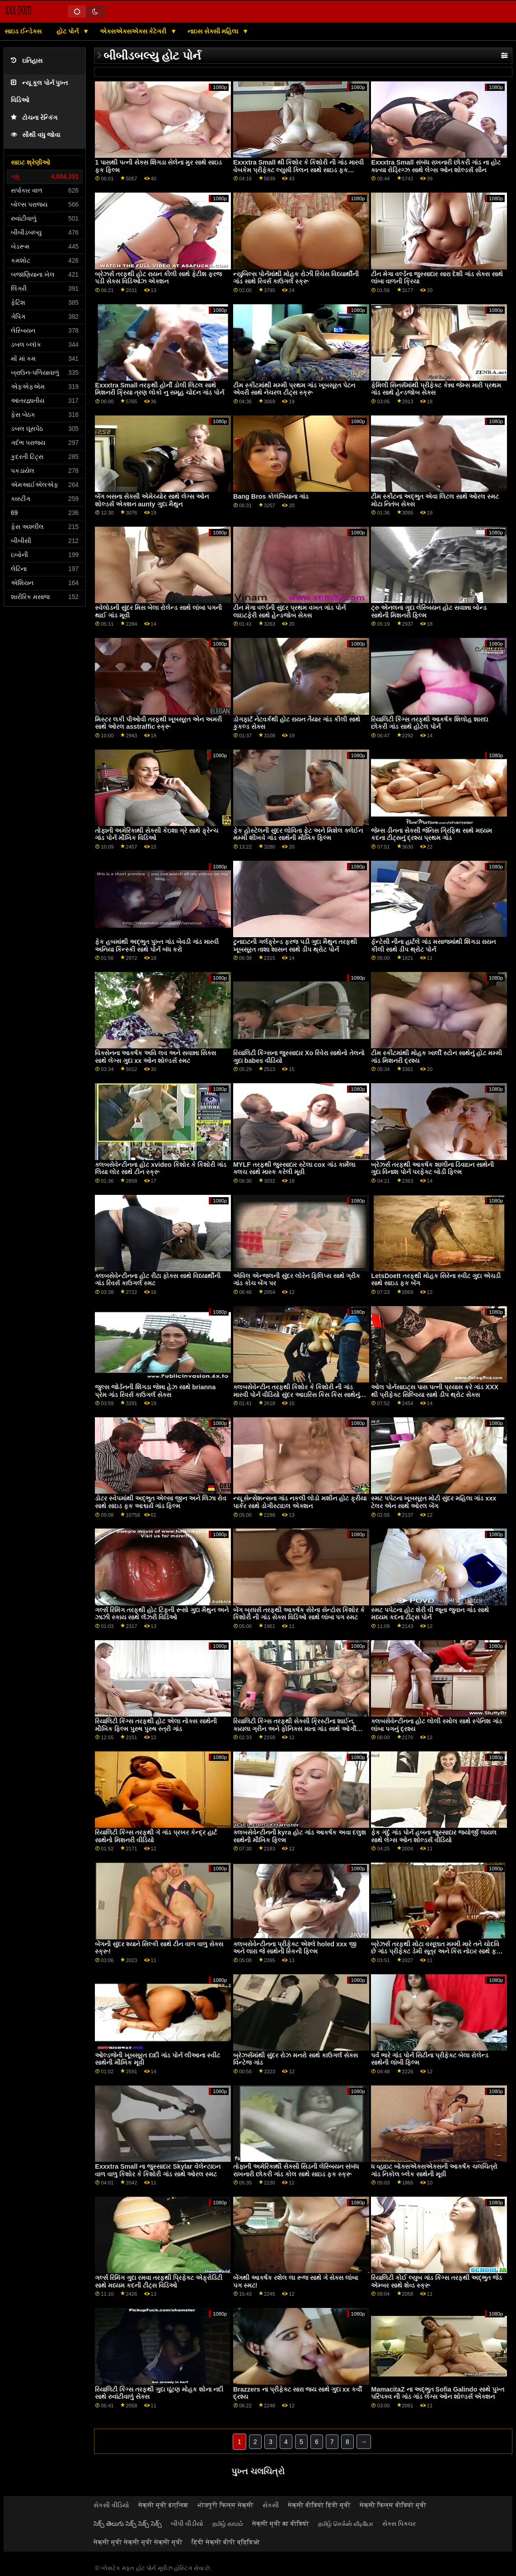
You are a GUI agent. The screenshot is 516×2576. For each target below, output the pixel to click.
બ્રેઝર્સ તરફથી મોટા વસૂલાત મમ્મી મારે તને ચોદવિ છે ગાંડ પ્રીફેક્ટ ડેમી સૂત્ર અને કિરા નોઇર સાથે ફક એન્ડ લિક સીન (436, 1951)
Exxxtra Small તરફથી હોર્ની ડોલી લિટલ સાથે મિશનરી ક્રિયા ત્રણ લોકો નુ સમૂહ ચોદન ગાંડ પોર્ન (159, 389)
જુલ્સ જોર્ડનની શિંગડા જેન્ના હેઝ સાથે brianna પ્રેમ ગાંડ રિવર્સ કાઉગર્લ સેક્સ (155, 1390)
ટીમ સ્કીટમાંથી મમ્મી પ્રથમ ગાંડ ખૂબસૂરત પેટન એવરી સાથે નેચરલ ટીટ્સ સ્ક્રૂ (294, 389)
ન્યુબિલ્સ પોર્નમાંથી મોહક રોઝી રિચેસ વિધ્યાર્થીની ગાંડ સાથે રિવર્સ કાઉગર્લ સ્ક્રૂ (296, 277)
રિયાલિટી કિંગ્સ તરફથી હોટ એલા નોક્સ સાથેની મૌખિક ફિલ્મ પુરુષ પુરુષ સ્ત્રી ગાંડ (156, 1724)
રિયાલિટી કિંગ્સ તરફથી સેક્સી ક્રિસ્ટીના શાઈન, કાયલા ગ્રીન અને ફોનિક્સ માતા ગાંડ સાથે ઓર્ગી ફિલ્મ (294, 1728)
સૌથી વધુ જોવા (35, 135)
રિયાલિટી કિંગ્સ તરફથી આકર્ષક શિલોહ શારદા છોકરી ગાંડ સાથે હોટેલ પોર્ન (429, 723)
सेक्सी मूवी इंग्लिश (163, 2505)
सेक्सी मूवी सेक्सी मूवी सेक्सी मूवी (138, 2542)
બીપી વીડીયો (187, 2523)
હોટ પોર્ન (68, 31)
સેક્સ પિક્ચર (399, 2523)
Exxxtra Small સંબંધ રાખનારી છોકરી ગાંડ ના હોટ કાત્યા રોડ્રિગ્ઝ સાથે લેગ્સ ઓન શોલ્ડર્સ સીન (435, 166)
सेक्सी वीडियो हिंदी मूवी (319, 2505)
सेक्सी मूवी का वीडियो (280, 2523)
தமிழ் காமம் (227, 2523)
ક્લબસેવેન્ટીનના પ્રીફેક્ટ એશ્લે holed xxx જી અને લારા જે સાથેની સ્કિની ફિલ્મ (295, 1947)
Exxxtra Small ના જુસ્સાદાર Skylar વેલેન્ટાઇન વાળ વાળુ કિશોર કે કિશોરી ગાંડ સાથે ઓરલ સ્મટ (157, 2170)
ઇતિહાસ (26, 60)
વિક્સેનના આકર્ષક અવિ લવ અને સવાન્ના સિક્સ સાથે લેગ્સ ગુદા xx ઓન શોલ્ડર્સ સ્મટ (155, 1056)
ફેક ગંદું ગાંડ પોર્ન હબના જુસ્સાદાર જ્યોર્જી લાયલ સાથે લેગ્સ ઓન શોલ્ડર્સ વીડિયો (434, 1836)
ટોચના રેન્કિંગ (34, 117)
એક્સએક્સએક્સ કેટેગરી (134, 31)
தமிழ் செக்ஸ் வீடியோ (345, 2523)
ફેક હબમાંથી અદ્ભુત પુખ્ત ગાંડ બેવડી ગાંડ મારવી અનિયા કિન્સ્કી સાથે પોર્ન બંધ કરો (157, 945)
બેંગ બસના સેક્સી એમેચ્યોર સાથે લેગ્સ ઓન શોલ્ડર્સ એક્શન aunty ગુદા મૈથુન (152, 500)
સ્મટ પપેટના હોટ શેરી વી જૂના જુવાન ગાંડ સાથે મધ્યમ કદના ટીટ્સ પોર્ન (430, 1613)
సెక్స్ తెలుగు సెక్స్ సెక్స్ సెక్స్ (128, 2523)
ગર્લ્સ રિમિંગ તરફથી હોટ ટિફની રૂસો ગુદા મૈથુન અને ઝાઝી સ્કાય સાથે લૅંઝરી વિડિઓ (162, 1613)
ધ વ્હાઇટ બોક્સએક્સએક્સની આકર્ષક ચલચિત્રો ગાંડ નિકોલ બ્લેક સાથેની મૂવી (434, 2170)
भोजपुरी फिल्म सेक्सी (225, 2505)
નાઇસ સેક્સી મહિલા (214, 31)
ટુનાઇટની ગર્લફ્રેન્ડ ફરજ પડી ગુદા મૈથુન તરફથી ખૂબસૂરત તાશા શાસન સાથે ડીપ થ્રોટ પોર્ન (295, 945)
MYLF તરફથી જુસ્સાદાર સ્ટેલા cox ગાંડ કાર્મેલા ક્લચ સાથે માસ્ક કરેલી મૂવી (294, 1168)
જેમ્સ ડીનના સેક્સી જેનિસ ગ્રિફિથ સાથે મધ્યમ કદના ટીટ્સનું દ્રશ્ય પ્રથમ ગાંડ (431, 834)
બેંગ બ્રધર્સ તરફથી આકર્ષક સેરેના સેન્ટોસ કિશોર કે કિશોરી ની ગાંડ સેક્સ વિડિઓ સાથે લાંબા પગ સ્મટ (299, 1613)
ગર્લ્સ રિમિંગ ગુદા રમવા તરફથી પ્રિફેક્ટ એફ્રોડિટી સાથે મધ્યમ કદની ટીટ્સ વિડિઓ (158, 2281)
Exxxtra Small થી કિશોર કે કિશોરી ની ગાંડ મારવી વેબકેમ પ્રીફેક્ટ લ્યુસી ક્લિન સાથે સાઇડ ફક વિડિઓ (298, 170)
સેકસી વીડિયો (111, 2505)
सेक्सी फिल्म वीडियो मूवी (393, 2505)
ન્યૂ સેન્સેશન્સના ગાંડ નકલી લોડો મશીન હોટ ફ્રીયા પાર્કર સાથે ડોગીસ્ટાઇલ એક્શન (299, 1502)
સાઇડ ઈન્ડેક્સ (23, 31)
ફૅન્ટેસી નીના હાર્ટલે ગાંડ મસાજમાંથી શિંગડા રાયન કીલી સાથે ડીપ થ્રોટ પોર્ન (433, 945)
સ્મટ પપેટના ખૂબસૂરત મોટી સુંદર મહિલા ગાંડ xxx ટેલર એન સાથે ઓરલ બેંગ (433, 1502)
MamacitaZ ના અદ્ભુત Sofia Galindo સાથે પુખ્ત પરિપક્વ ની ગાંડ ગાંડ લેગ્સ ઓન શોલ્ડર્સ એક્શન (437, 2393)
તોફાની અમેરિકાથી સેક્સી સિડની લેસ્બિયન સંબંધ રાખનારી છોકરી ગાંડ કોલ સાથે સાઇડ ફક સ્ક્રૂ (296, 2170)
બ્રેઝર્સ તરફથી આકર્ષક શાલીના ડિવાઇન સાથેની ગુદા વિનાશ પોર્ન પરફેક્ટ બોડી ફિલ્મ (432, 1168)
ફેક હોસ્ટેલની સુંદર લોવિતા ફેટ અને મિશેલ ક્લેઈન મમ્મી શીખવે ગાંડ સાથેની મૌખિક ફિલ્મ (298, 834)
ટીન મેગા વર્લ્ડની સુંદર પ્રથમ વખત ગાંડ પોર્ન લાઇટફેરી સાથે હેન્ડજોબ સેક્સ (289, 611)
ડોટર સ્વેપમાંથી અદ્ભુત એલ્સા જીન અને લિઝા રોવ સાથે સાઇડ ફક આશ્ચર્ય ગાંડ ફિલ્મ (160, 1502)
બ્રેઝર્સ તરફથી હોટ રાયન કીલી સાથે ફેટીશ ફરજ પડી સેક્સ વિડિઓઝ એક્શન (158, 277)
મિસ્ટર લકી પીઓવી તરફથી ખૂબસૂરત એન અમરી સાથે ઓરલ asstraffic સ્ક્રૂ (158, 723)
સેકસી (271, 2505)
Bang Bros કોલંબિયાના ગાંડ (271, 496)
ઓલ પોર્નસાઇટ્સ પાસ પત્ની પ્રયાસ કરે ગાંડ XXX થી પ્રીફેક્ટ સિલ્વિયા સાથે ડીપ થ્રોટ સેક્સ (434, 1390)
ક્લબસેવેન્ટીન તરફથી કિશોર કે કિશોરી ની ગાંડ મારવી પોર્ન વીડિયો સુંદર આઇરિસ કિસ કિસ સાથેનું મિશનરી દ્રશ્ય (296, 1394)
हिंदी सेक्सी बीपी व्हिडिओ (226, 2542)
